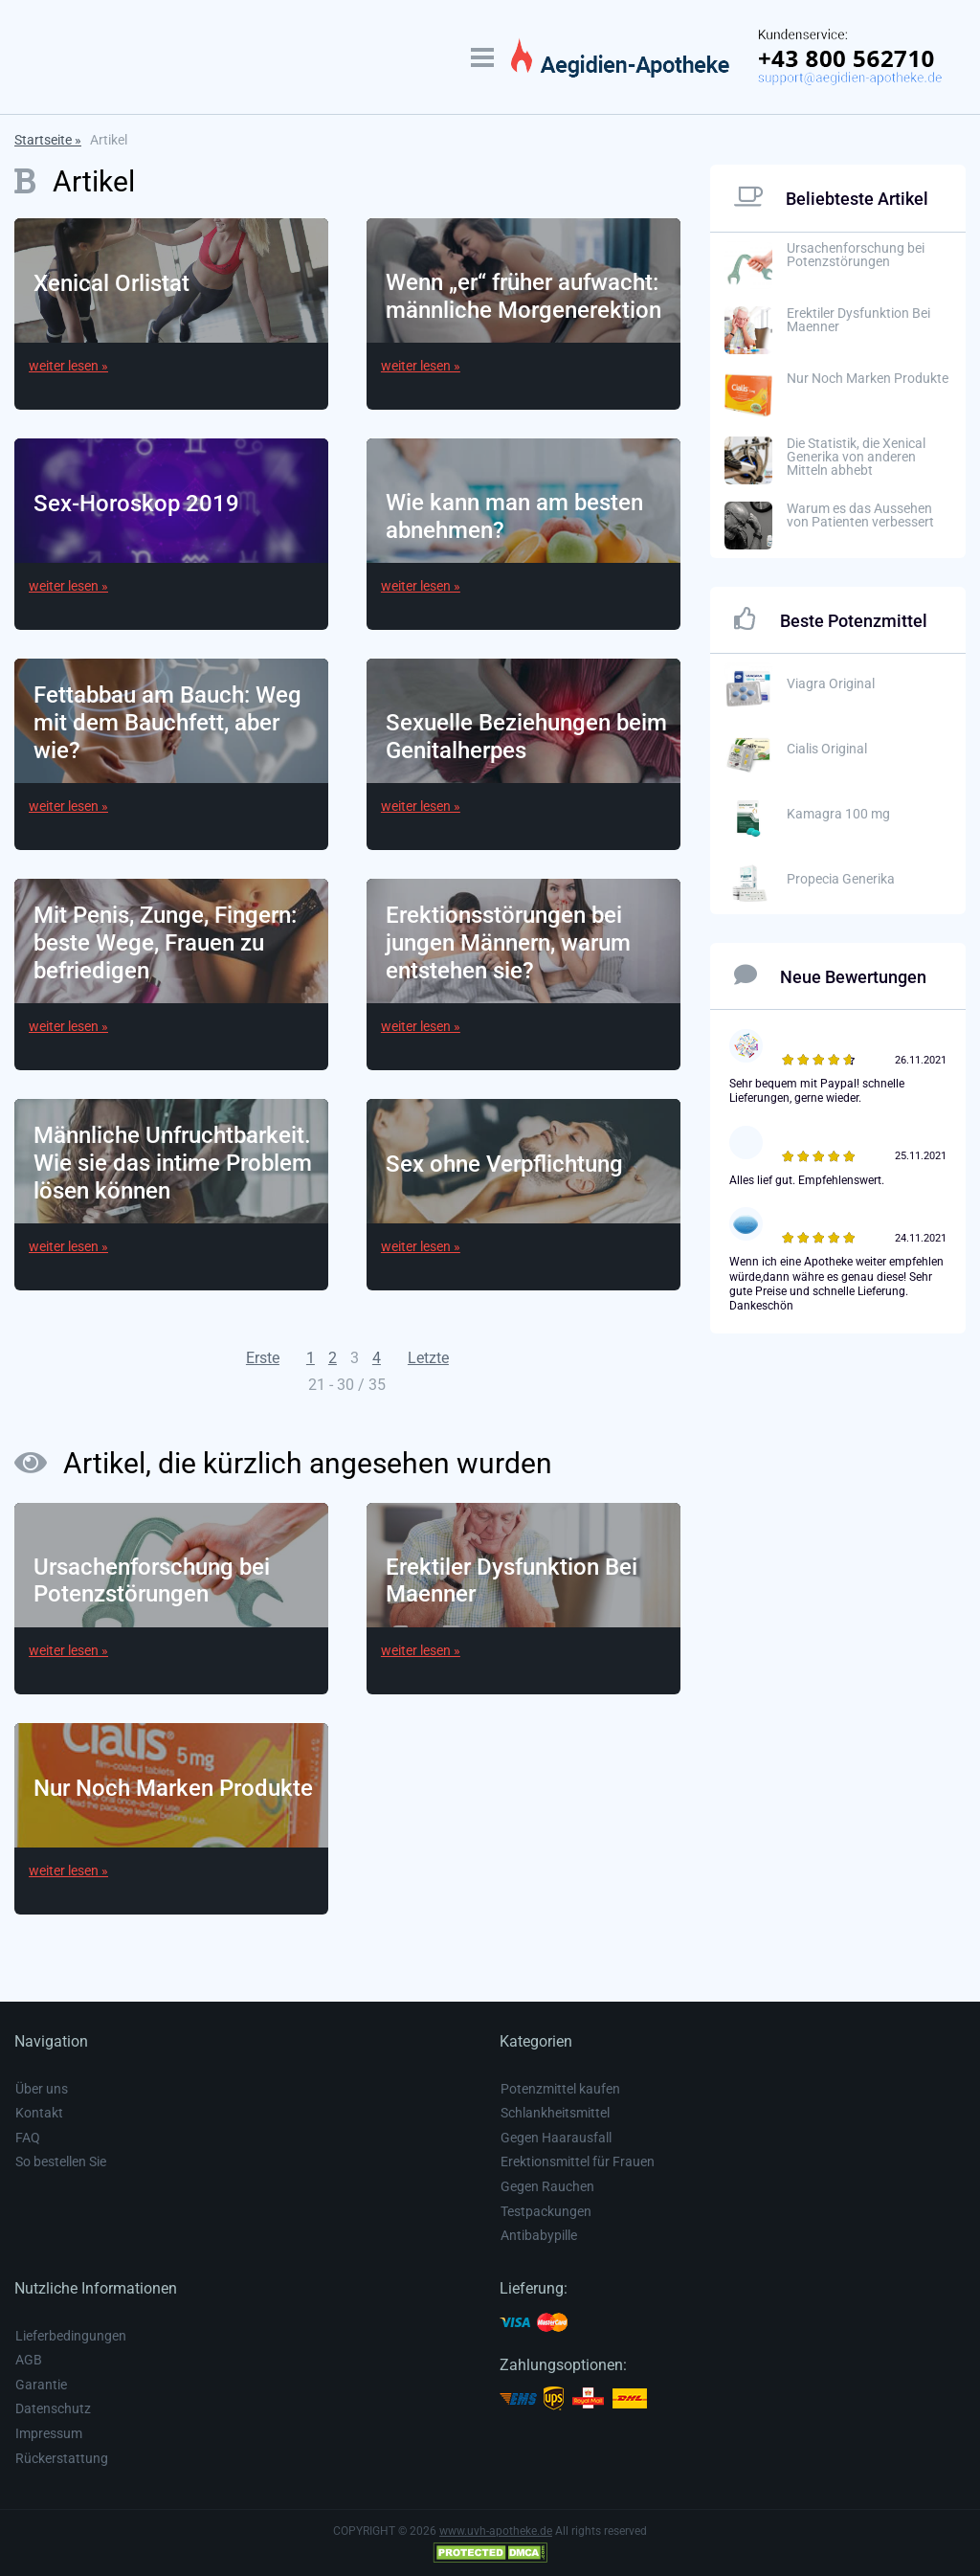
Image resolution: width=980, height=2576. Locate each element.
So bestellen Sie (60, 2161)
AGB (28, 2359)
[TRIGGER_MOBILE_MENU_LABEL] (482, 57)
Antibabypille (539, 2235)
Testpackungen (546, 2211)
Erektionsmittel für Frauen (578, 2161)
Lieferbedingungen (70, 2335)
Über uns (41, 2088)
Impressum (48, 2433)
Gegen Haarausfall (556, 2137)
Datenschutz (53, 2408)
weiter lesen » (68, 365)
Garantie (41, 2384)
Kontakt (39, 2112)
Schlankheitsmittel (555, 2112)
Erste (262, 1358)
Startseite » (47, 139)
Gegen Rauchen (547, 2186)
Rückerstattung (61, 2458)
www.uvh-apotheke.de (495, 2531)
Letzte (428, 1358)
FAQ (27, 2137)
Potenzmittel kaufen (560, 2088)
